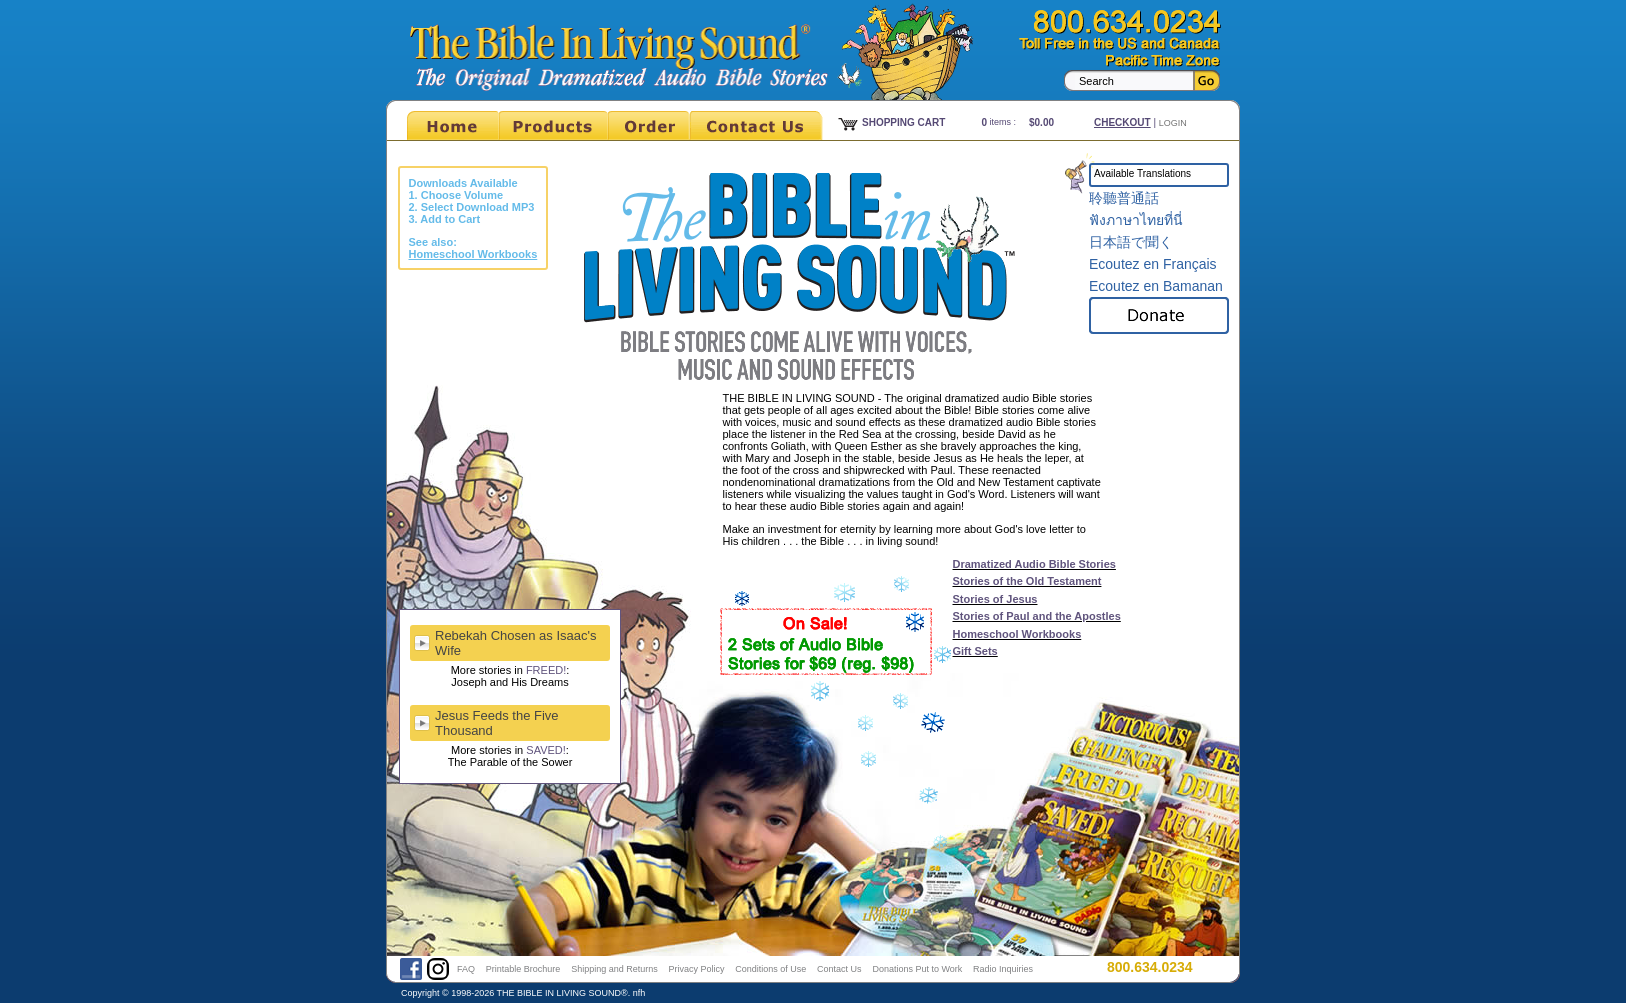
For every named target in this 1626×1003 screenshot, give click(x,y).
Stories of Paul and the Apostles (1037, 616)
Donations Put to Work (917, 969)
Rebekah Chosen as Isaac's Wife (515, 643)
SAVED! (546, 750)
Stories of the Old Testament (1027, 581)
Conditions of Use (770, 969)
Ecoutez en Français (1153, 264)
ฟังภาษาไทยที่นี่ (1136, 220)
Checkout (1122, 122)
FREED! (546, 670)
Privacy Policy (696, 969)
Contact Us (839, 969)
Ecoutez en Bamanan (1156, 286)
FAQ (466, 969)
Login (1173, 123)
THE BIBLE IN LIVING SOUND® (562, 993)
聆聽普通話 (1124, 198)
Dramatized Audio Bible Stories (1034, 564)
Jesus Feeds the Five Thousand (497, 723)
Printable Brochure (523, 969)
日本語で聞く (1131, 242)
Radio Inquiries (1003, 969)
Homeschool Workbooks (1017, 634)
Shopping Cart (903, 122)
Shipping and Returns (614, 969)
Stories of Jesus (995, 599)
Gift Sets (975, 651)
